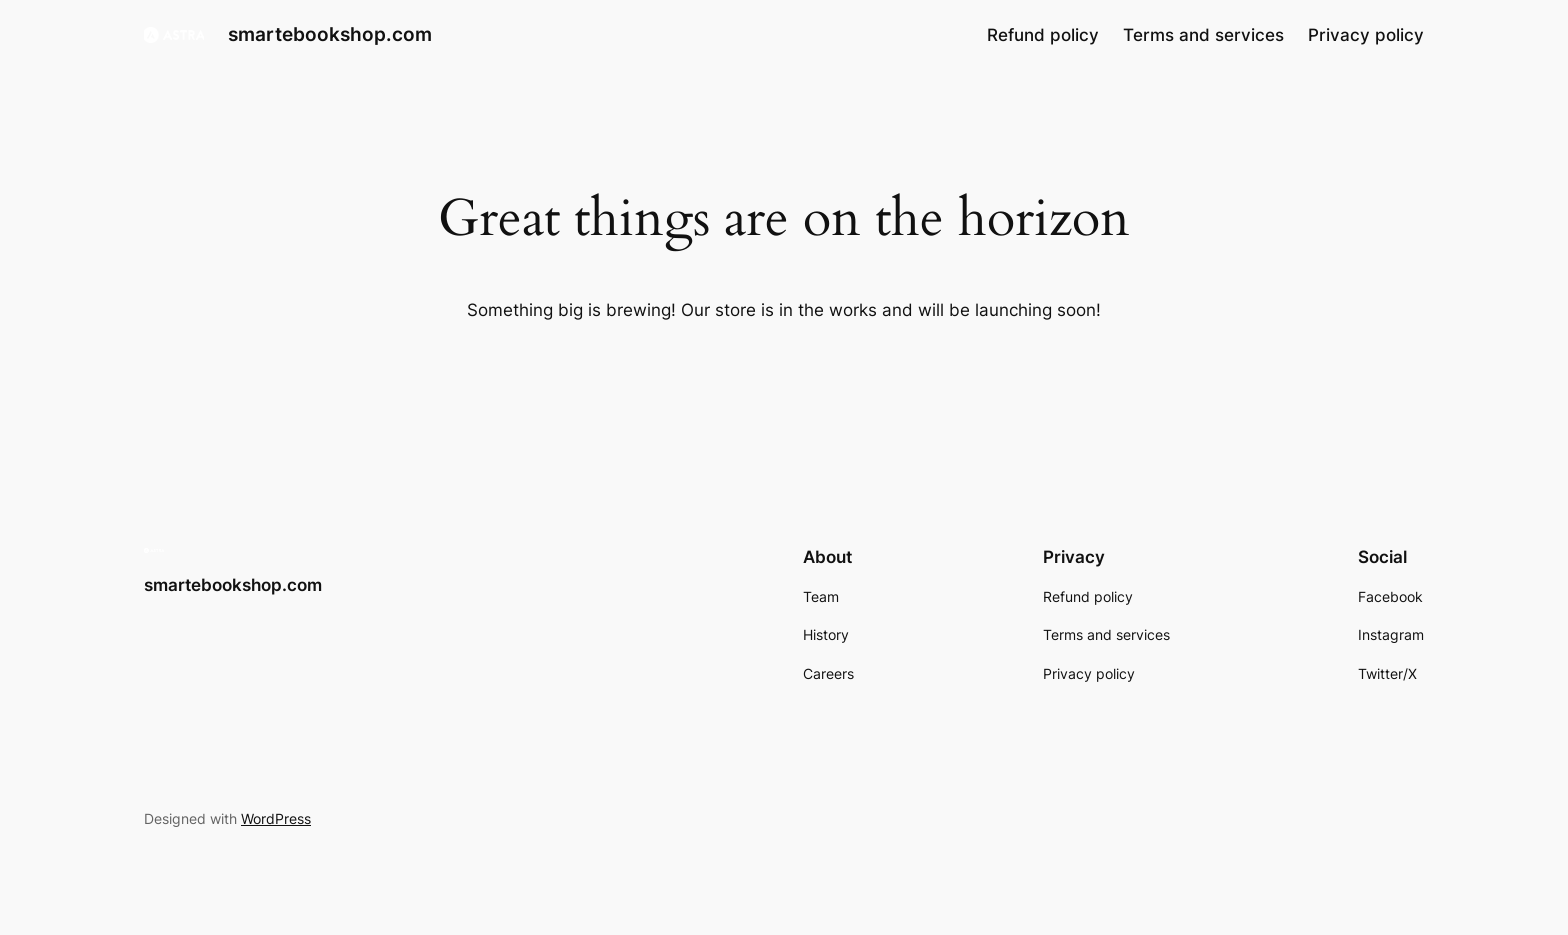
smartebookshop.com (330, 34)
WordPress (276, 818)
